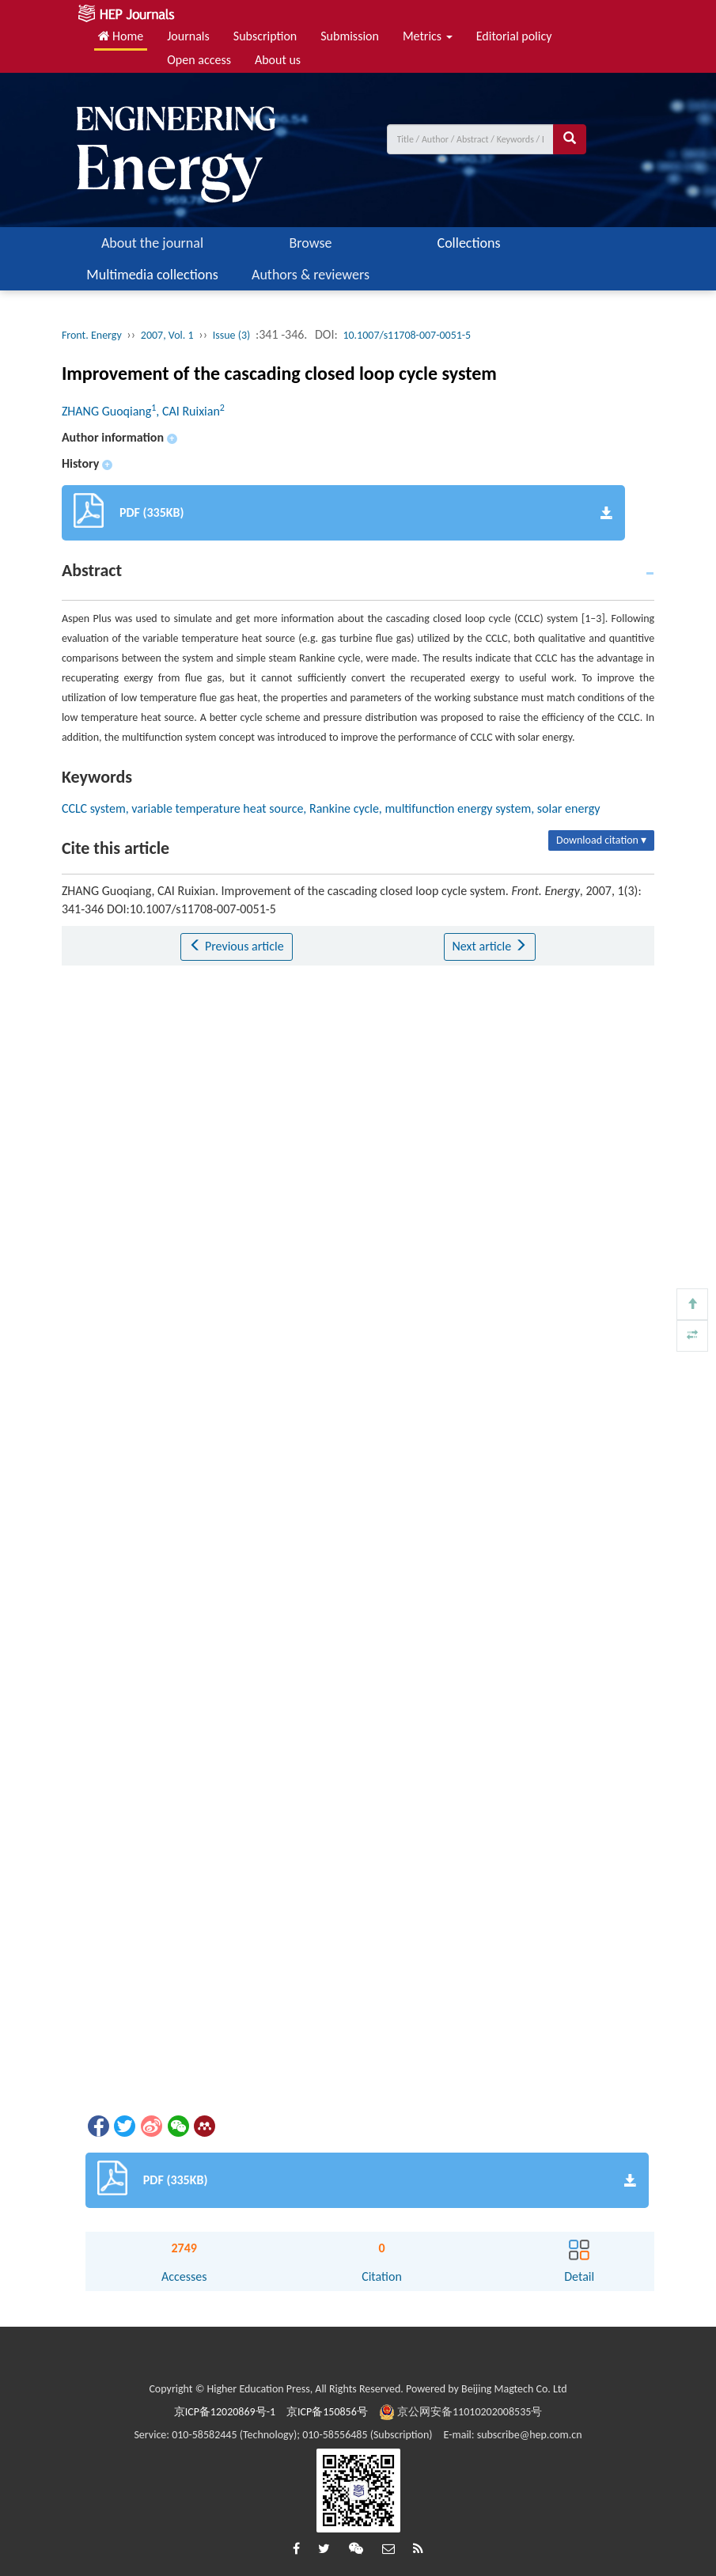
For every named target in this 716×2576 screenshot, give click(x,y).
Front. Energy (92, 335)
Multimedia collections (152, 274)
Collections (469, 243)
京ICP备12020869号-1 (224, 2412)
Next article (490, 946)
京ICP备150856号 (327, 2412)
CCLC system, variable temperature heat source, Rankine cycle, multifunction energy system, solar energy (331, 808)
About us (278, 59)
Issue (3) (232, 335)
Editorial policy (514, 36)
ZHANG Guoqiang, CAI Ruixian (143, 411)
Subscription (265, 36)
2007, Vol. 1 (167, 335)
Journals (188, 36)
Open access (199, 59)
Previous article (236, 946)
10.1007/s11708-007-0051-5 (407, 335)
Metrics (428, 36)
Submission (349, 36)
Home (121, 36)
